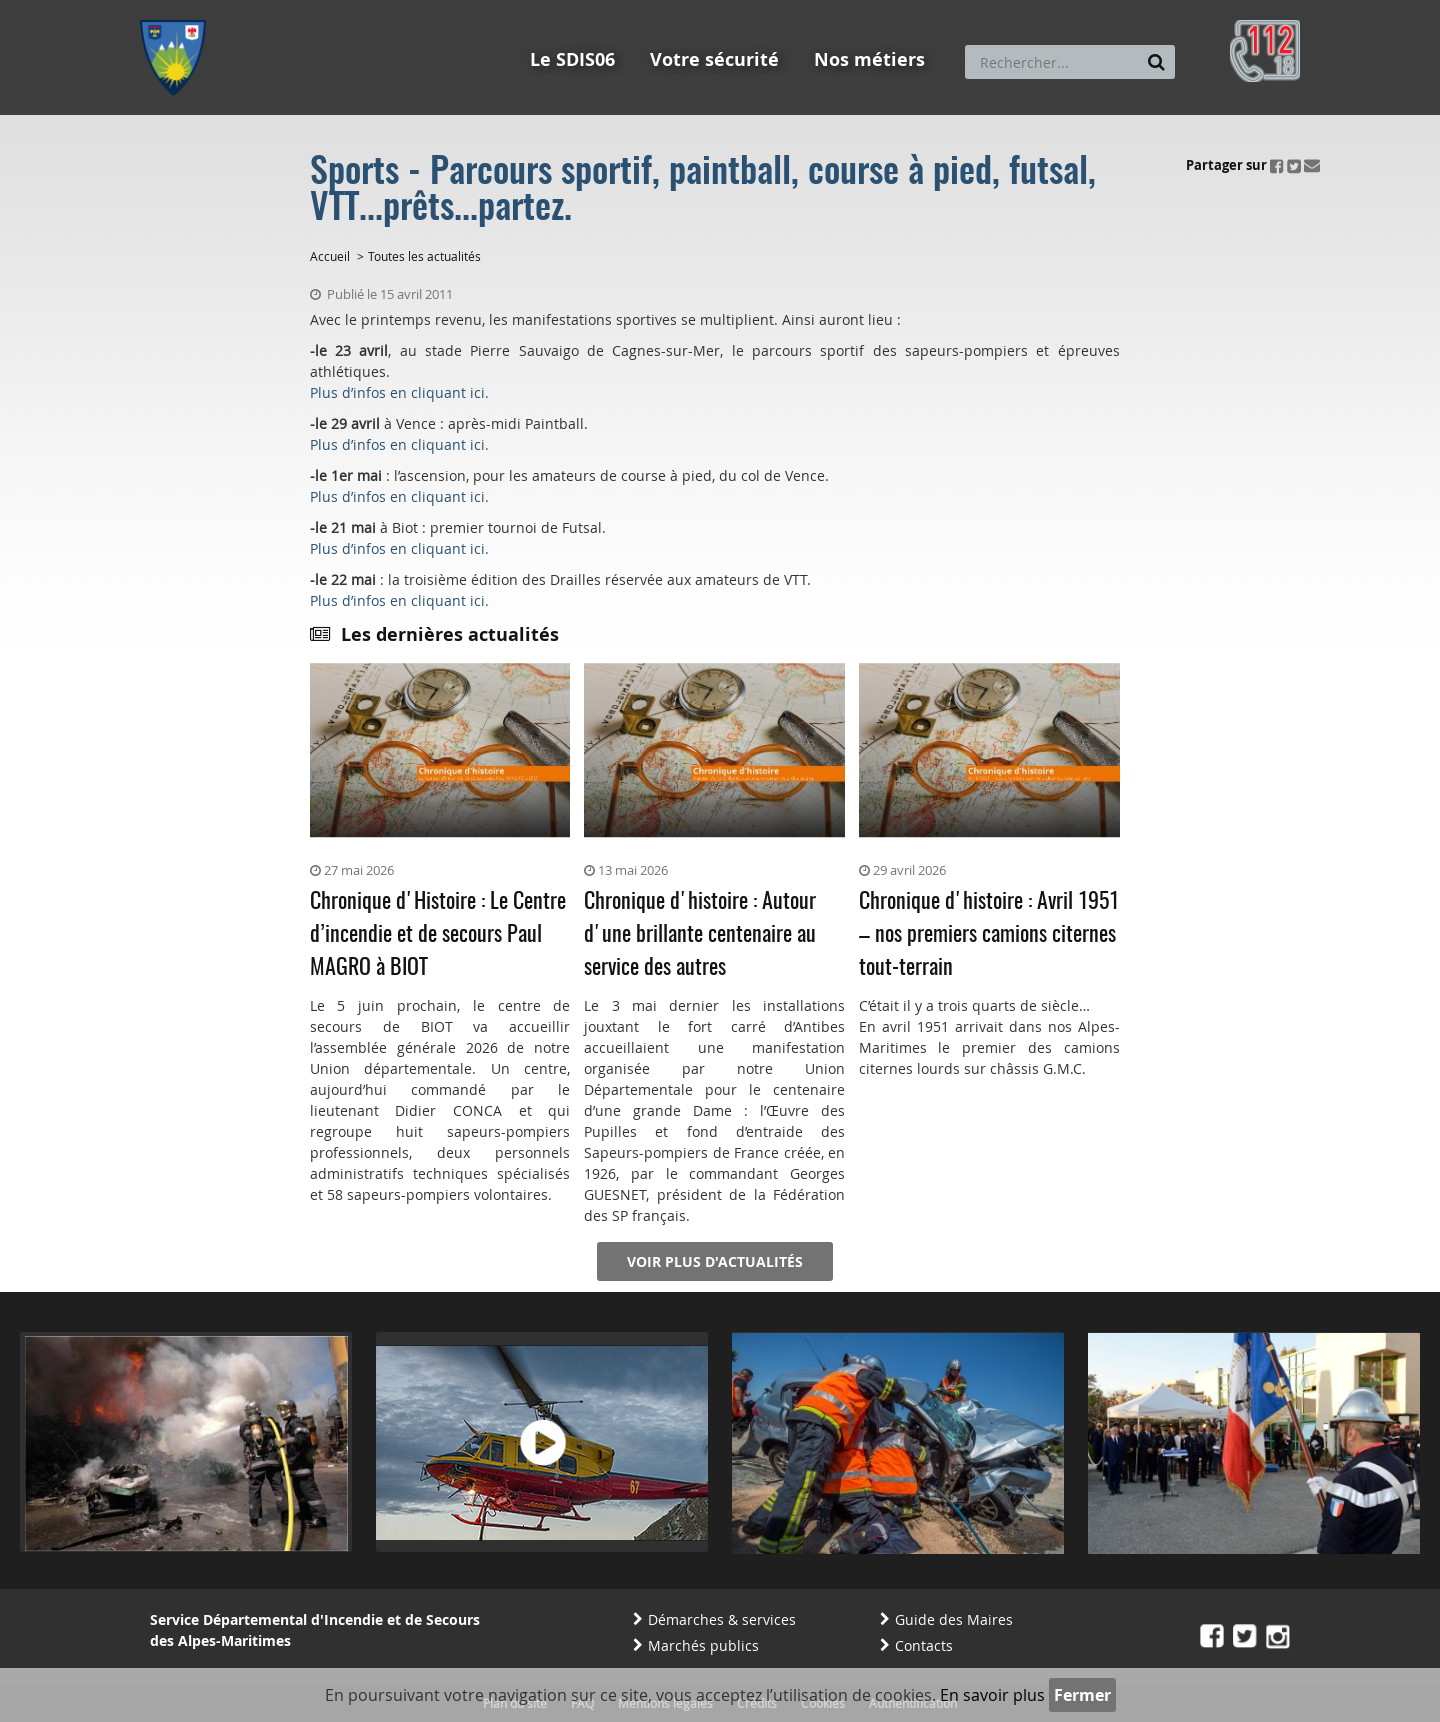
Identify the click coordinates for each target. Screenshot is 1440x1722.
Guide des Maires (954, 1619)
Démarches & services (722, 1619)
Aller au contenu (286, 9)
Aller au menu (179, 9)
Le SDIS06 (572, 59)
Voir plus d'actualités (715, 1261)
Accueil (330, 256)
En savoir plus (992, 1695)
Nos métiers (869, 59)
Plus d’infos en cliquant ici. (399, 392)
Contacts (924, 1645)
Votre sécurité (714, 59)
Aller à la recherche (409, 9)
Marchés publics (703, 1645)
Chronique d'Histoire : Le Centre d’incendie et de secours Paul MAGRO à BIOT (438, 935)
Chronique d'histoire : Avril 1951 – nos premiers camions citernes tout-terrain (989, 935)
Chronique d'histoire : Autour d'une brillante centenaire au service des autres (700, 935)
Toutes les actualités (424, 256)
